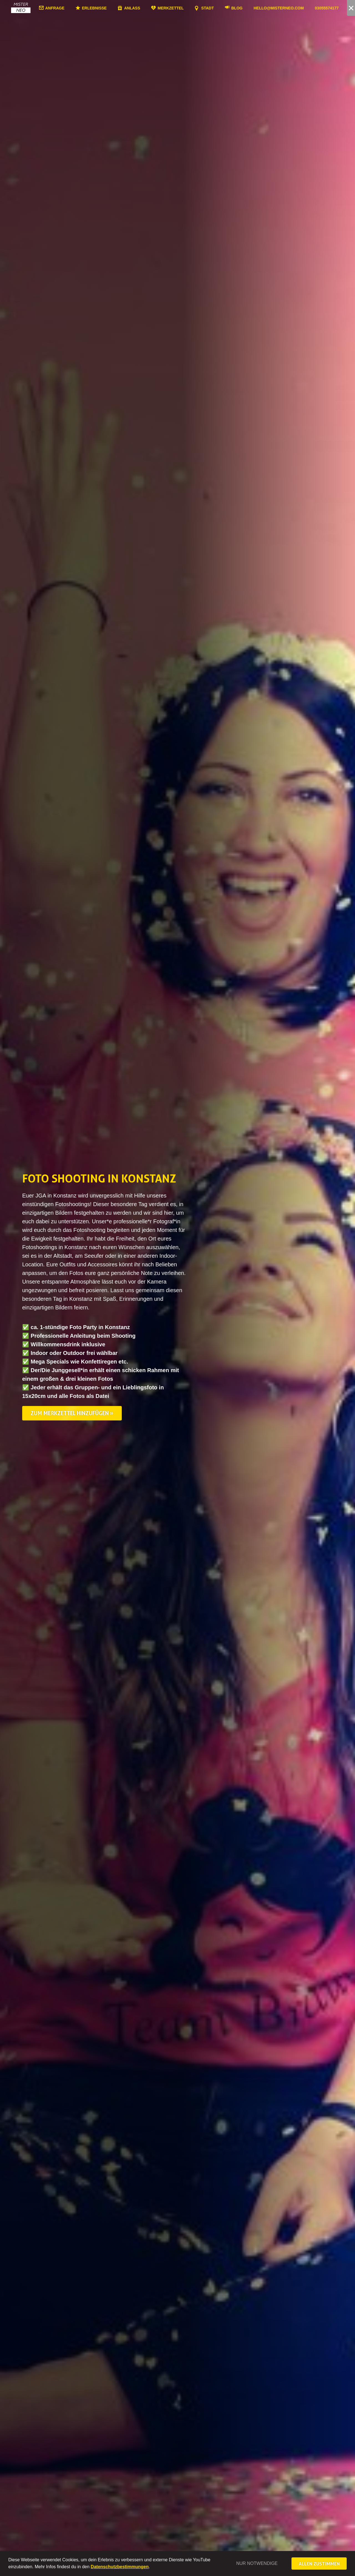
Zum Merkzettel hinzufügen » (72, 1413)
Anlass (142, 8)
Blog (246, 8)
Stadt (217, 8)
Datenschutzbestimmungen (120, 2566)
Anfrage (64, 8)
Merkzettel (180, 8)
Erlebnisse (103, 8)
